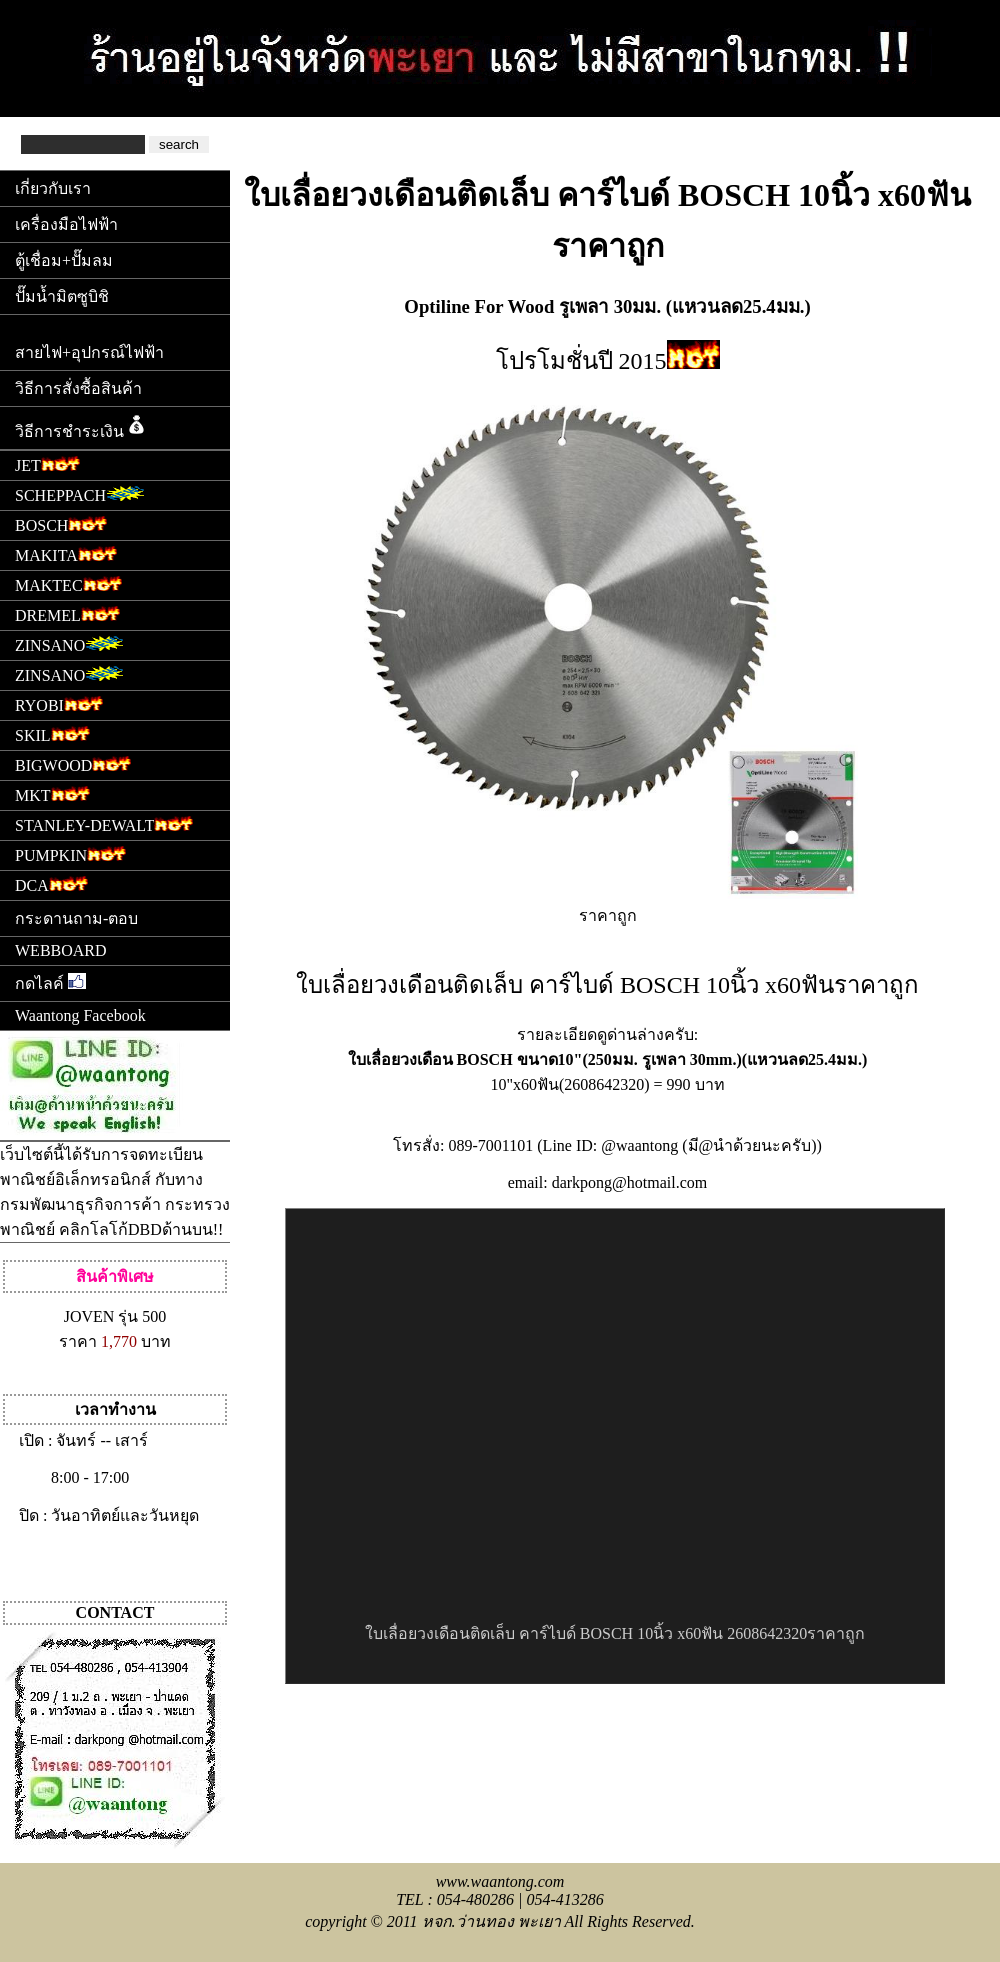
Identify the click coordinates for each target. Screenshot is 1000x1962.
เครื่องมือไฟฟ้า (66, 224)
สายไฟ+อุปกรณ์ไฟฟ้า (89, 352)
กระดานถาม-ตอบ (76, 918)
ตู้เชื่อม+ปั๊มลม (64, 260)
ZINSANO (69, 643)
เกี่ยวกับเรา (53, 188)
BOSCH (61, 523)
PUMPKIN (70, 853)
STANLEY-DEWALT (104, 823)
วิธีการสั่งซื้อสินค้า (78, 388)
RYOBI (59, 703)
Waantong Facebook (80, 1015)
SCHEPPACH (80, 493)
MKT (52, 793)
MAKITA (66, 553)
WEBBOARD (61, 950)
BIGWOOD (73, 763)
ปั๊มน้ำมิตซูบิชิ (62, 296)
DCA (51, 883)
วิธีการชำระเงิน (82, 426)
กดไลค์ (50, 982)
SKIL (52, 733)
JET (47, 463)
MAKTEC (68, 583)
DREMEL (67, 613)
